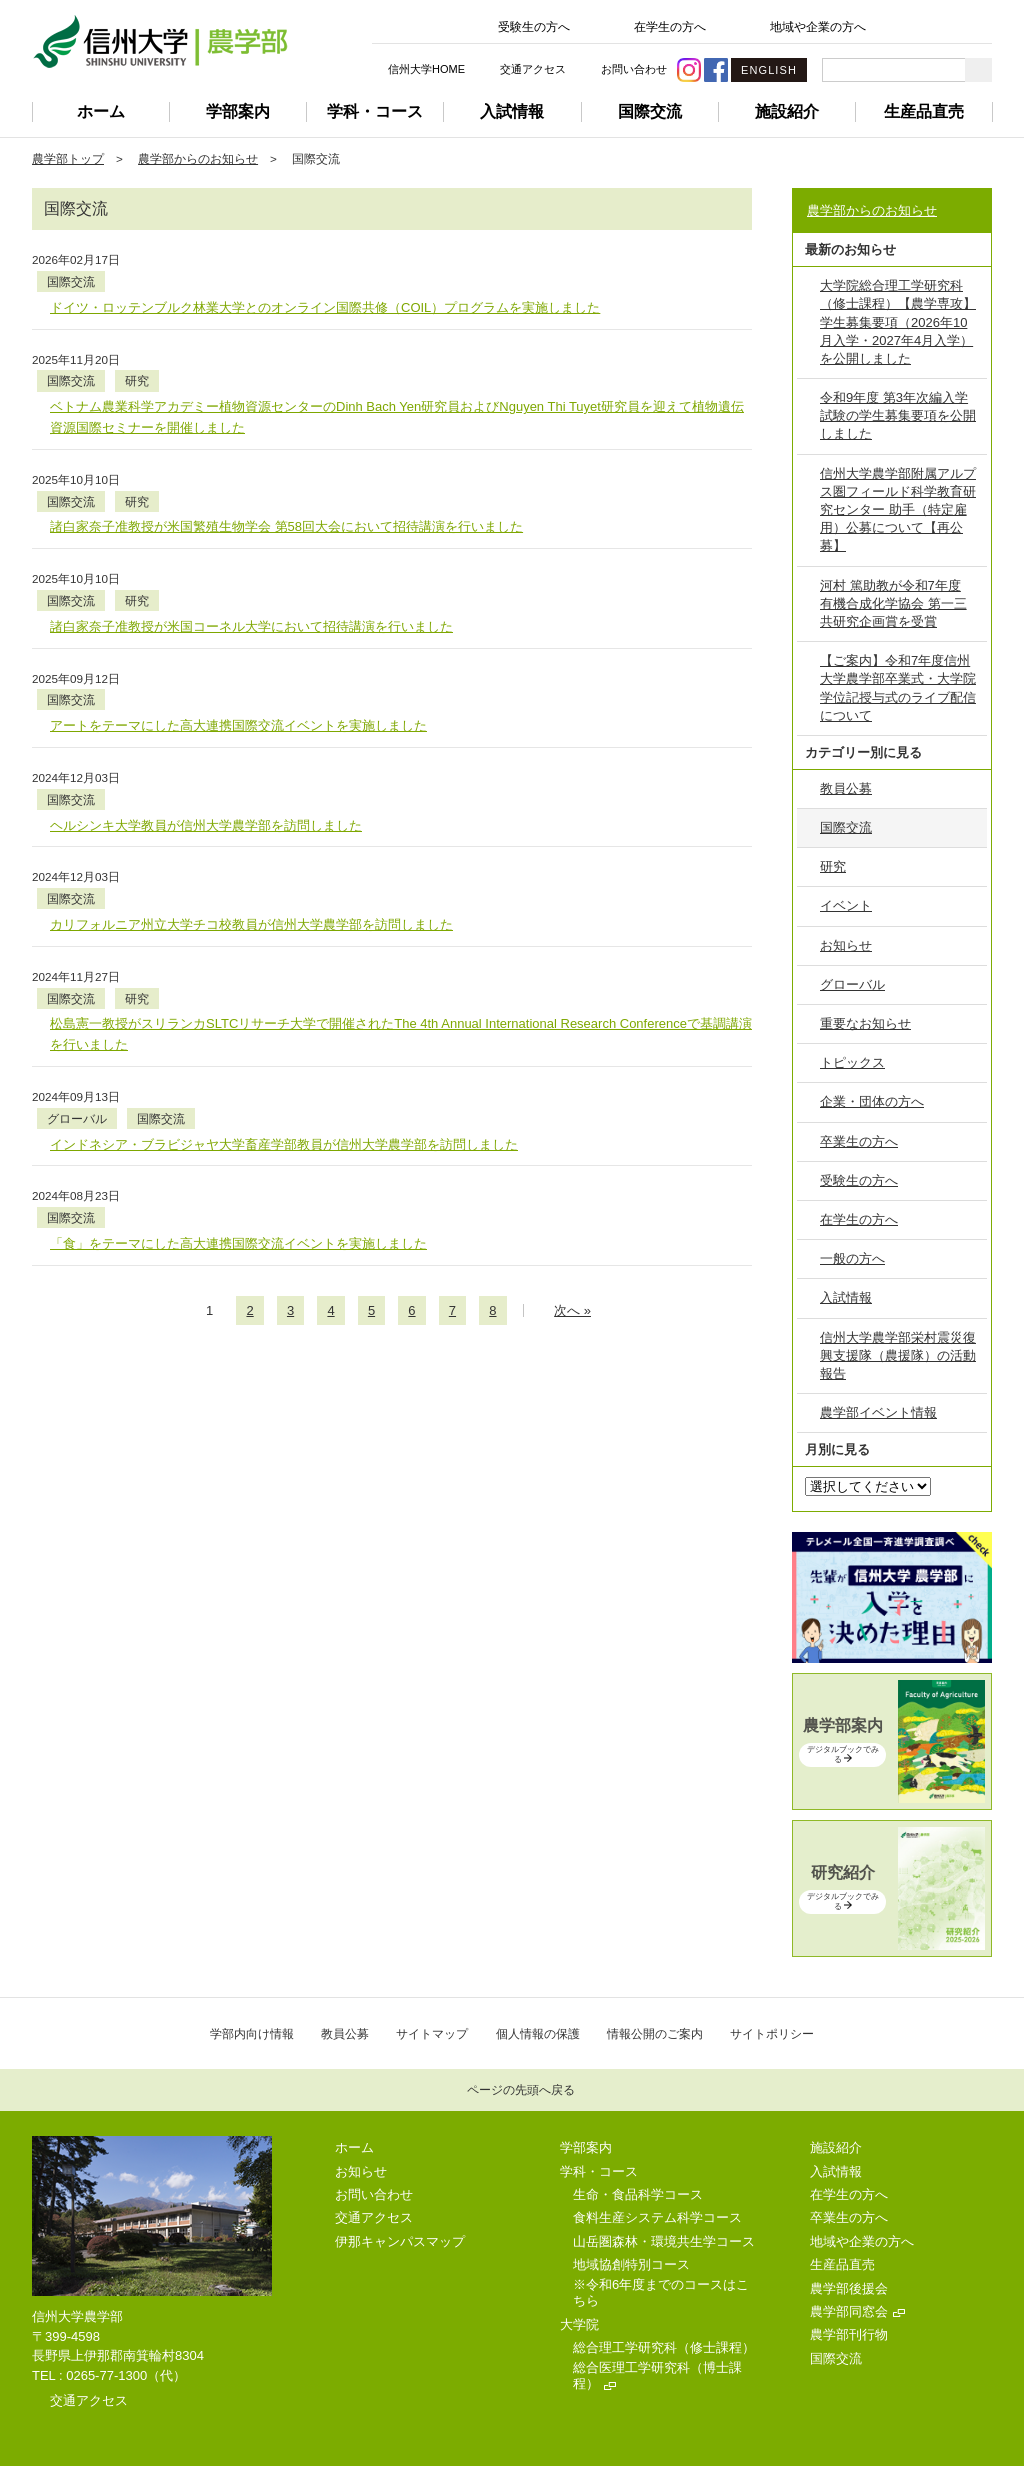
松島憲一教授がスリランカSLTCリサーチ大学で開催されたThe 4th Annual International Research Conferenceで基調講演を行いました (401, 868)
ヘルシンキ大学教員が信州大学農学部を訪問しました (206, 700)
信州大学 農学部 (160, 41)
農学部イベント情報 (878, 1412)
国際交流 (650, 111)
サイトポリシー (772, 2033)
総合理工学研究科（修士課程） (664, 2347)
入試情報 (512, 111)
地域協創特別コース (631, 2264)
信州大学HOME (426, 69)
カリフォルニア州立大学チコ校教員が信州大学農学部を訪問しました (251, 778)
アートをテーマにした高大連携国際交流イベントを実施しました (238, 621)
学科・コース (375, 111)
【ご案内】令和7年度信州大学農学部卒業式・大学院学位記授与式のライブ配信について (898, 688)
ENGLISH (769, 70)
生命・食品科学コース (638, 2194)
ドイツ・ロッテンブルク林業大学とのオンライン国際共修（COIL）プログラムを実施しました (325, 286)
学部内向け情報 (252, 2033)
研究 (242, 339)
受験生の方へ (534, 27)
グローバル (182, 931)
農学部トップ (68, 158)
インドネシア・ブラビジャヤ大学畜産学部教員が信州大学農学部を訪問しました (284, 956)
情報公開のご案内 (655, 2033)
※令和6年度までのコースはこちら (661, 2293)
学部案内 (238, 111)
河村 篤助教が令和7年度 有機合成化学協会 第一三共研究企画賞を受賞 (893, 603)
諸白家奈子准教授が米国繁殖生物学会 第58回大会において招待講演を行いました (286, 464)
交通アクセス (533, 69)
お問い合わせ (634, 69)
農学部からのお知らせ (198, 158)
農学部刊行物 (849, 2334)
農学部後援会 (849, 2288)
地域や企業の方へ (818, 27)
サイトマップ (432, 2033)
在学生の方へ (670, 27)
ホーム (101, 111)
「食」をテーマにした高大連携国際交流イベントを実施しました (238, 1035)
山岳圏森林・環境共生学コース (664, 2241)
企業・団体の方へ (872, 1101)
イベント (846, 905)
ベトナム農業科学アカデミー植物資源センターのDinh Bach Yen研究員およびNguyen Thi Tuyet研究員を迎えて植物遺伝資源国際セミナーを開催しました (397, 376)
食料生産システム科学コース (657, 2217)
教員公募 (846, 788)
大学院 (579, 2324)
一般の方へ (852, 1258)
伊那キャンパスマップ (400, 2241)
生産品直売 (924, 111)
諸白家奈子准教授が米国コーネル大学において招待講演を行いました (251, 543)
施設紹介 (787, 111)
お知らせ (846, 945)
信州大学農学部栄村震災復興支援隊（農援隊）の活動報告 (898, 1355)
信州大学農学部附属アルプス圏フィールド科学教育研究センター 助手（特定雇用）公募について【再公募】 (898, 510)
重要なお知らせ (865, 1023)
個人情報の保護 (538, 2033)
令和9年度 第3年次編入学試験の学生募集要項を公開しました (898, 415)
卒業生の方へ (859, 1141)
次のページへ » (572, 1102)
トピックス (852, 1062)
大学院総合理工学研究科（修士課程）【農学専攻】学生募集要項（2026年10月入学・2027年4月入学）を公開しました (898, 322)
